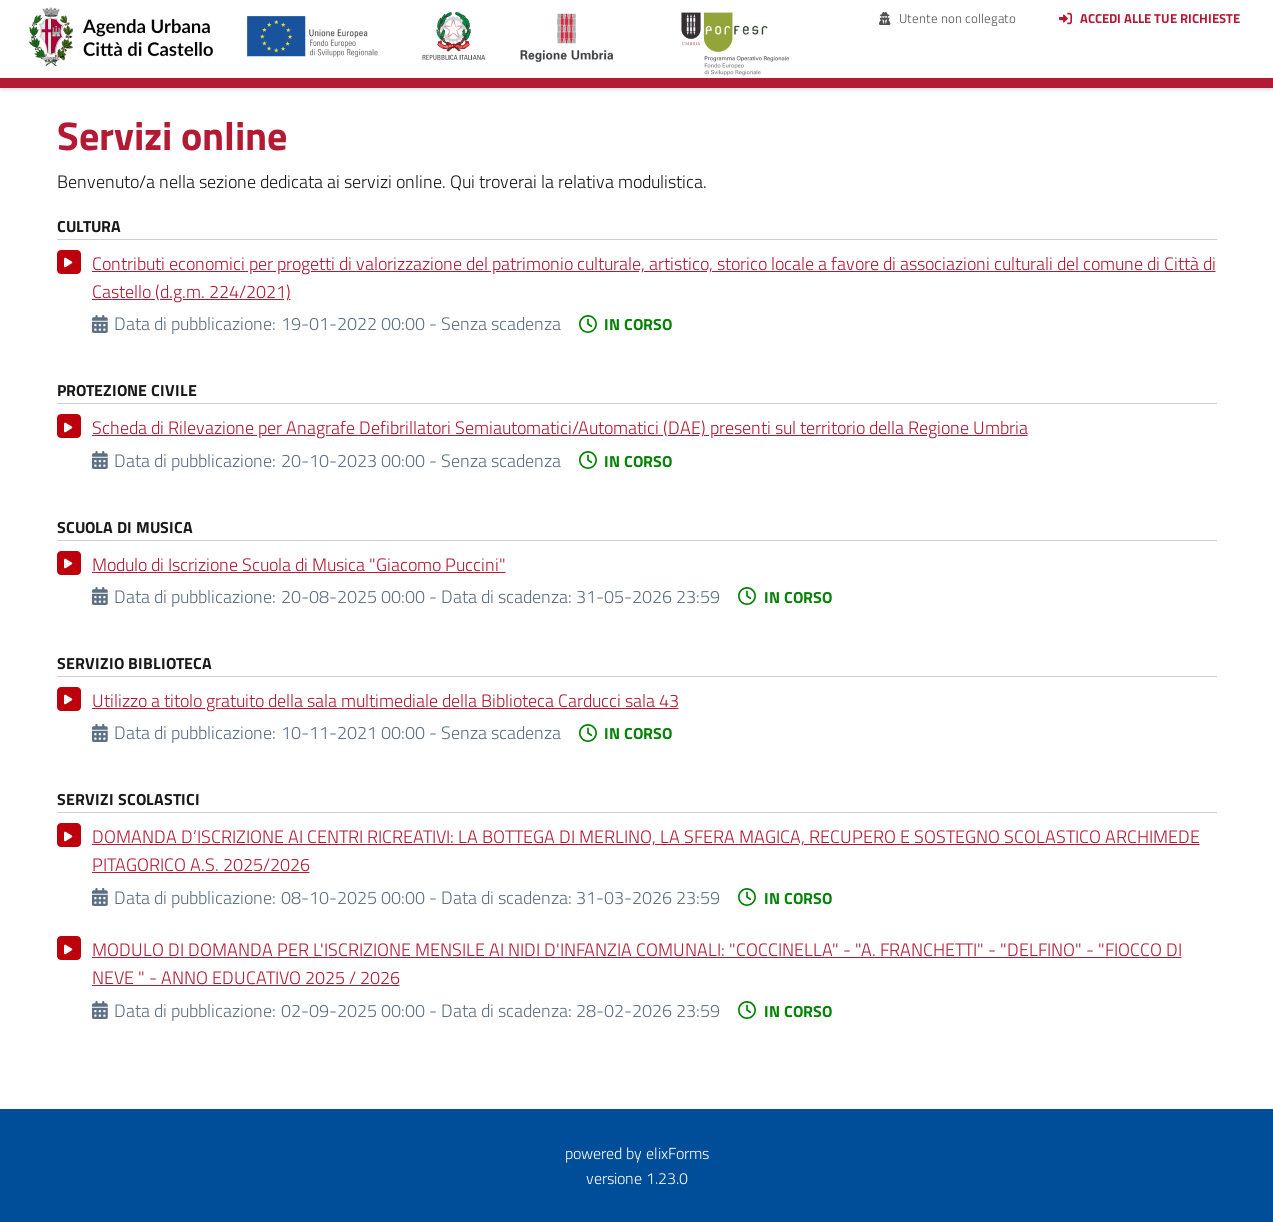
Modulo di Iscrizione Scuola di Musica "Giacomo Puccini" (299, 564)
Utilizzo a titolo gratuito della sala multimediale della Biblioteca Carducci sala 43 (385, 700)
